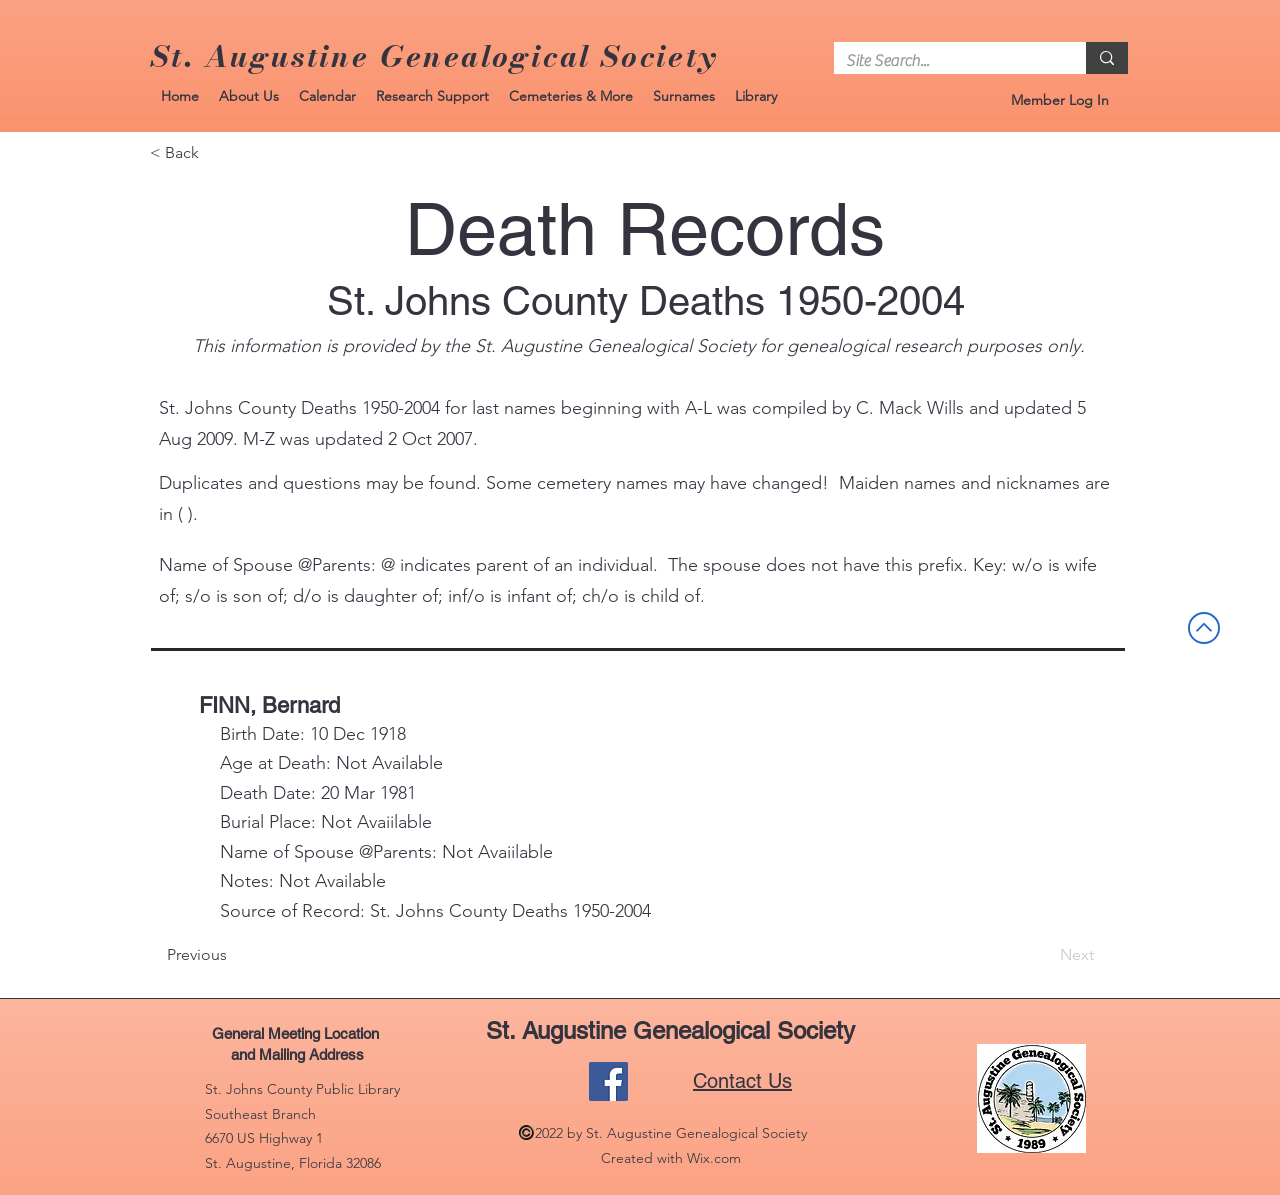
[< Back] (216, 153)
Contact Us (742, 1081)
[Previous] (233, 955)
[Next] (1044, 955)
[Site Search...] (945, 61)
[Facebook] (608, 1081)
